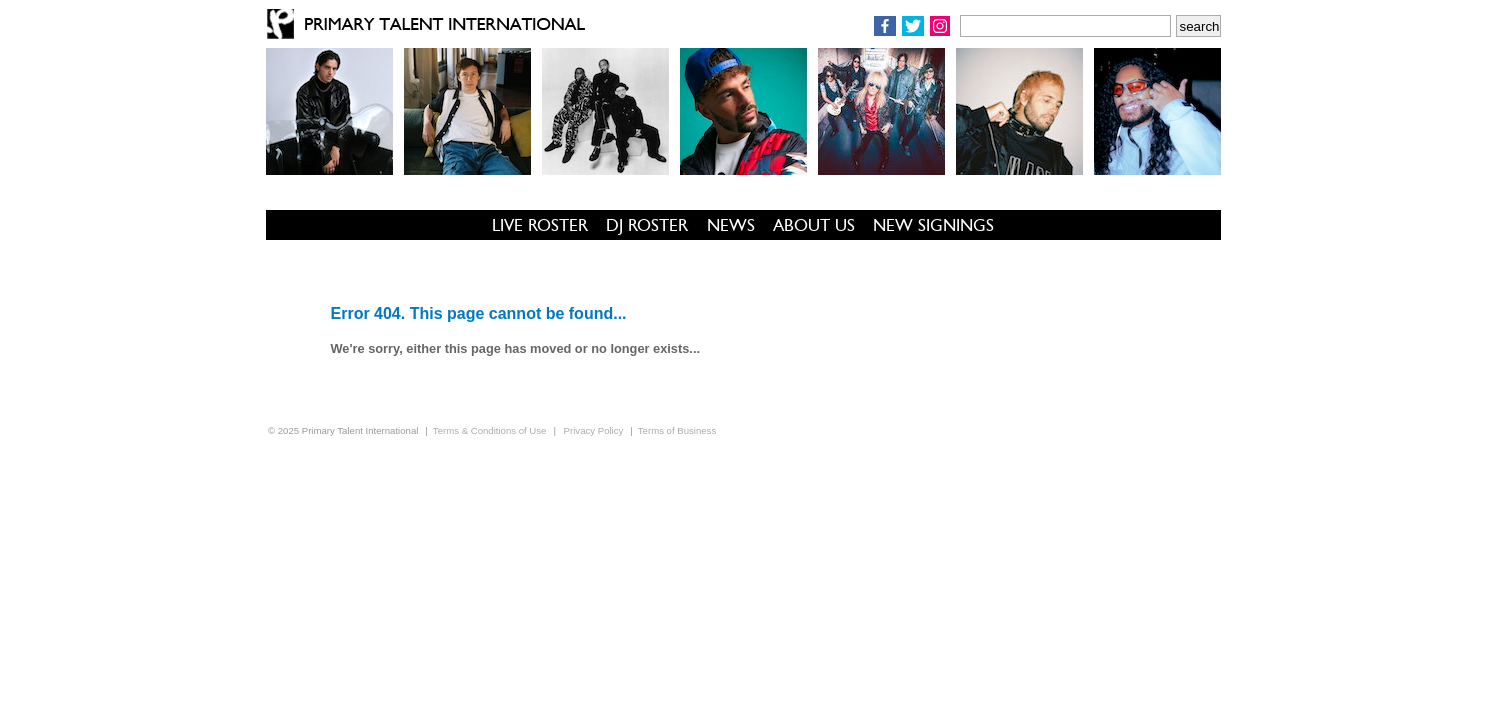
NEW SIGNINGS (933, 225)
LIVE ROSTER (540, 225)
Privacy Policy (594, 430)
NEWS (731, 225)
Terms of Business (677, 430)
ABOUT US (814, 225)
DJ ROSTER (647, 225)
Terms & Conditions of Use (490, 430)
